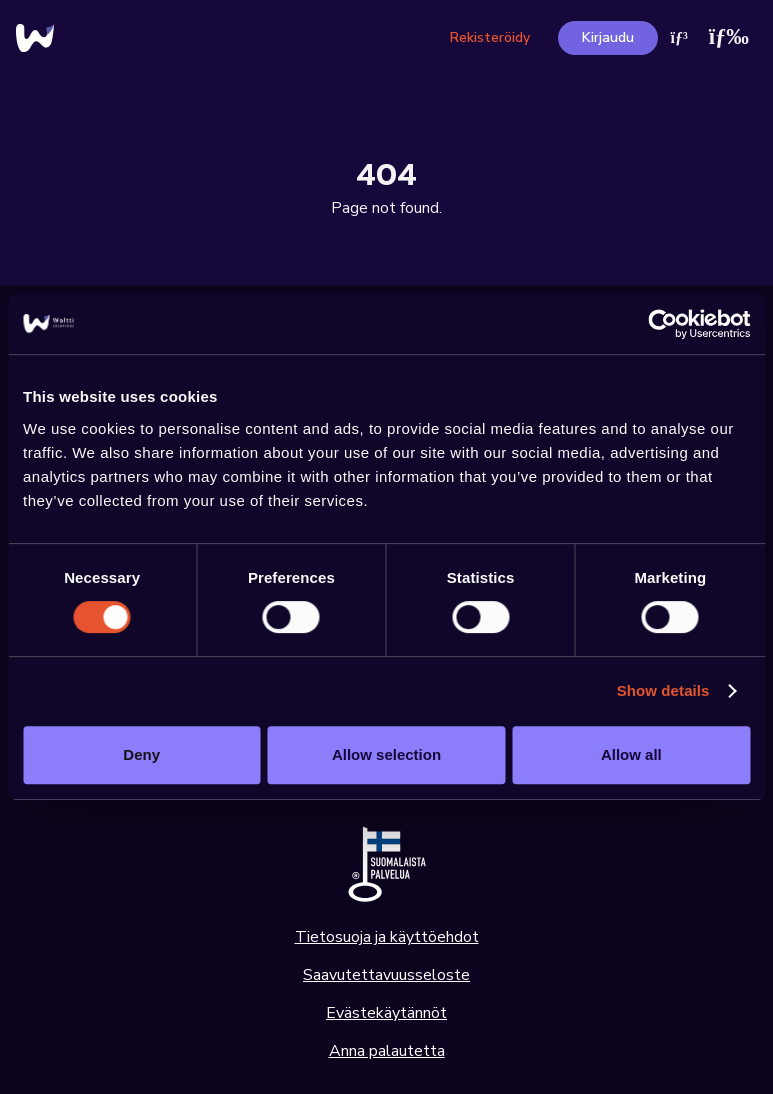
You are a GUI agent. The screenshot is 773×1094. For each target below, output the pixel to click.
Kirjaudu (608, 37)
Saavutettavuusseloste (386, 975)
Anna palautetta (387, 1051)
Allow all (631, 754)
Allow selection (386, 754)
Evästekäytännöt (386, 1013)
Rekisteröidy (490, 37)
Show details (663, 690)
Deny (141, 754)
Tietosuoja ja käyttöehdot (387, 937)
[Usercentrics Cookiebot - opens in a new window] (662, 324)
